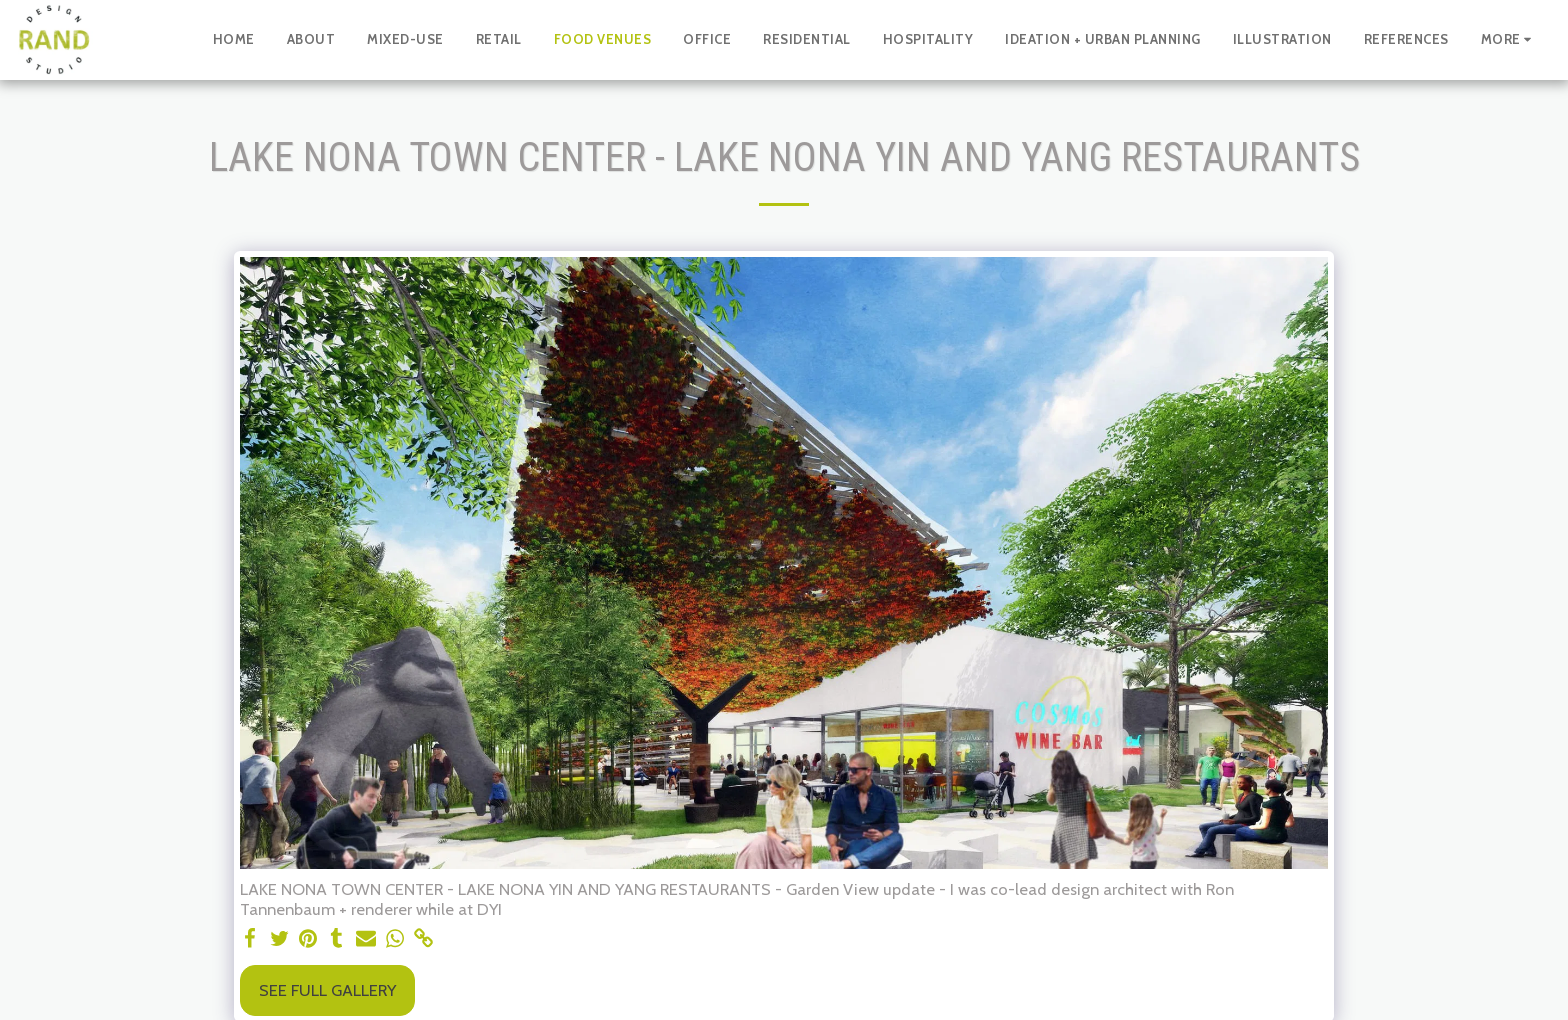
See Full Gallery (327, 990)
